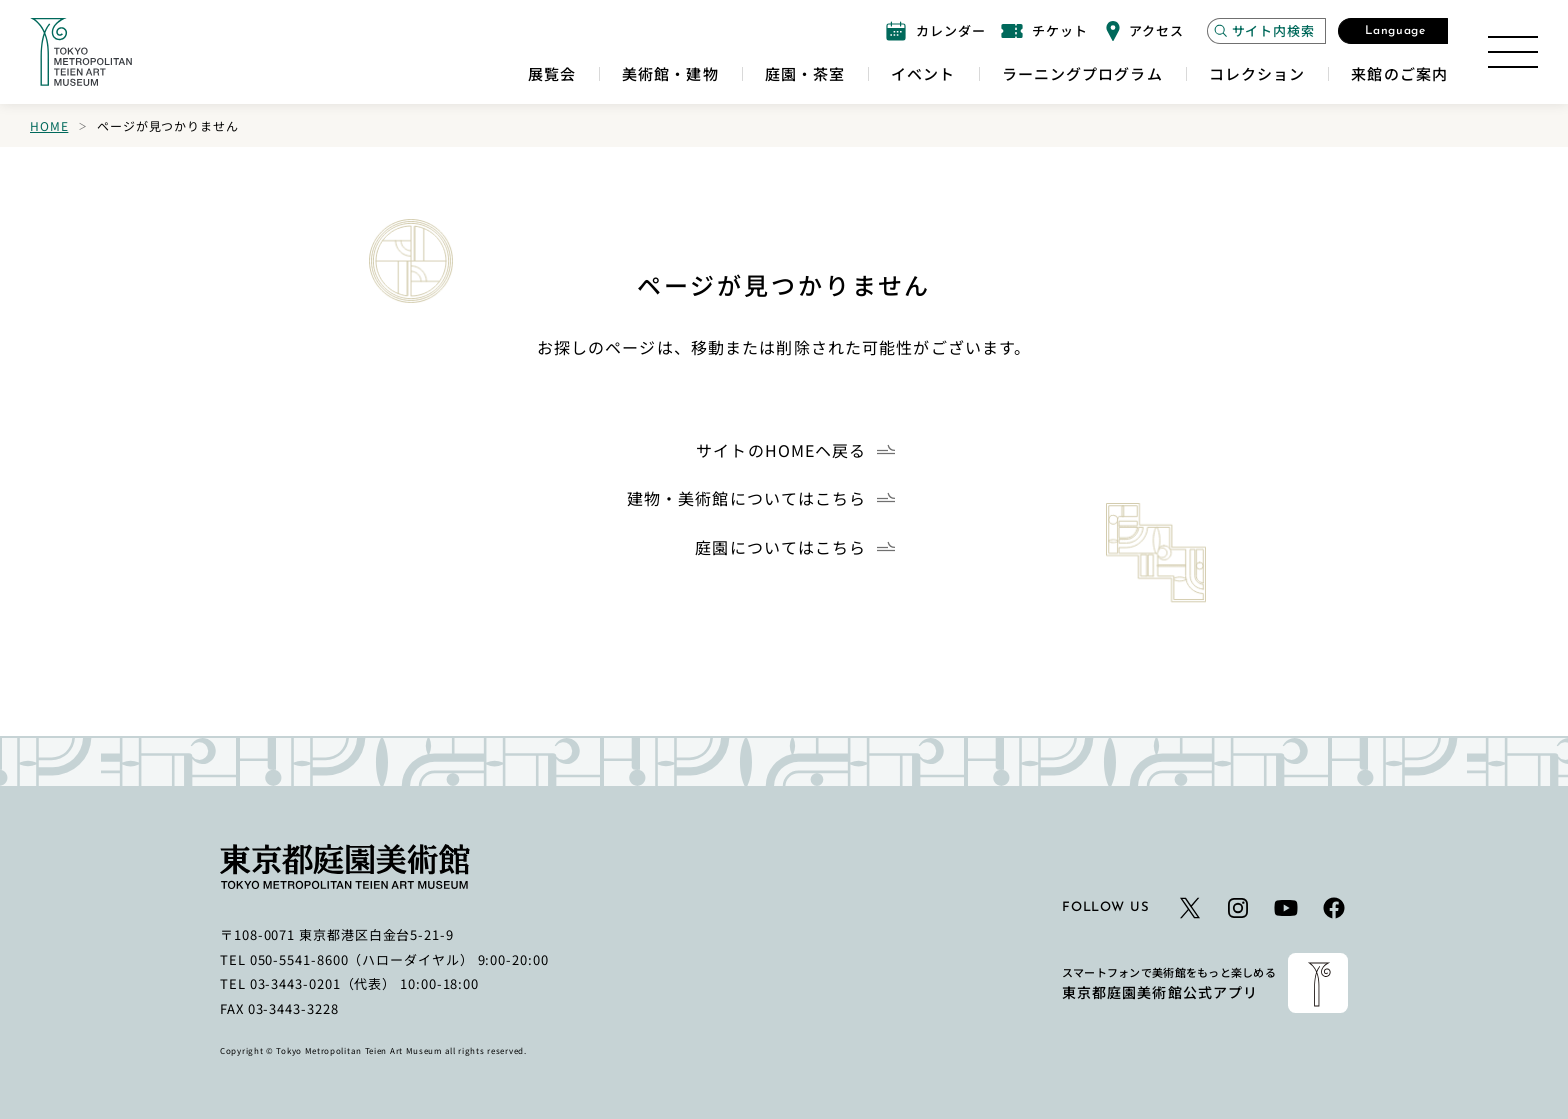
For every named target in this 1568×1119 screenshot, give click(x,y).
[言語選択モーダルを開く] (1393, 31)
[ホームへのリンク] (81, 52)
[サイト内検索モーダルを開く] (1266, 31)
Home (49, 125)
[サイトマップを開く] (1513, 52)
